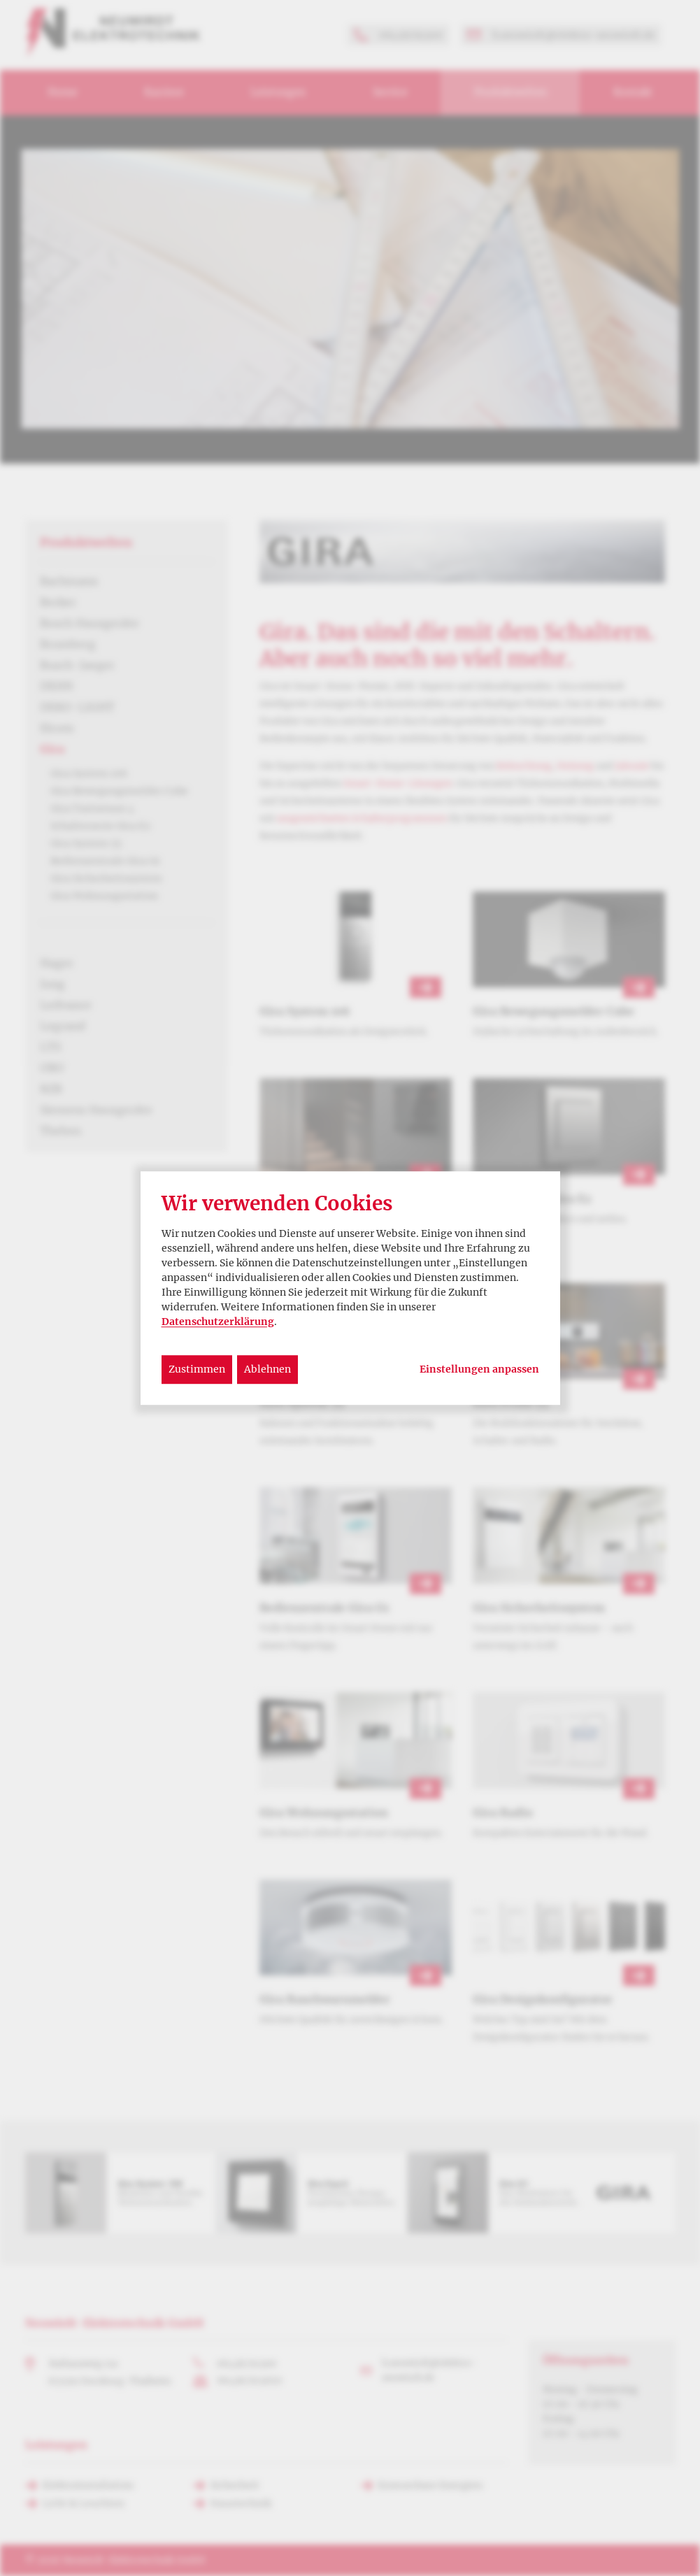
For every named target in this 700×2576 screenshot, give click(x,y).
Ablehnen (267, 1369)
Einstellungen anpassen (479, 1369)
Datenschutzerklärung (218, 1321)
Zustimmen (197, 1369)
